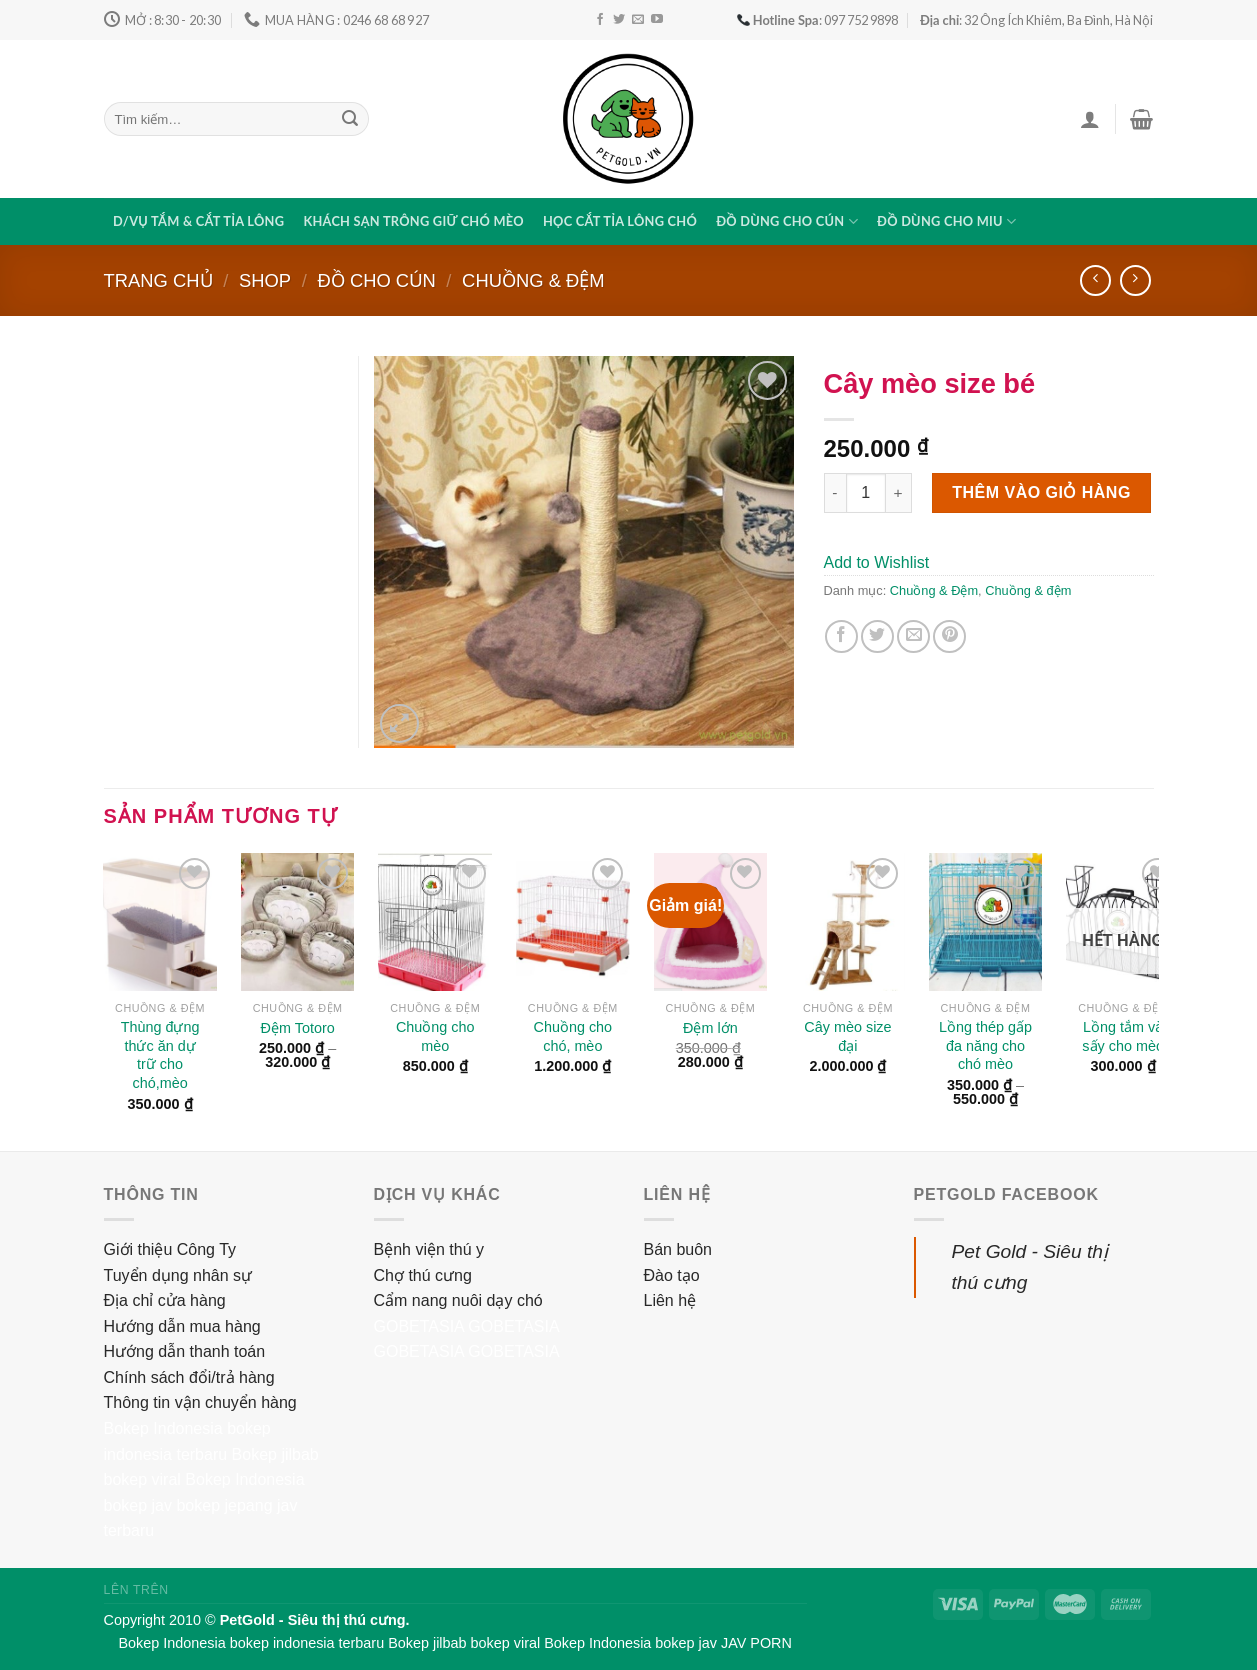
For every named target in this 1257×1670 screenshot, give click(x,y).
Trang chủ (158, 280)
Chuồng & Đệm (533, 280)
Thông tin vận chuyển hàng (200, 1402)
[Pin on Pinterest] (949, 636)
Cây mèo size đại (847, 1036)
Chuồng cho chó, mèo (572, 1036)
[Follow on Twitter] (619, 20)
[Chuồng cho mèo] (435, 922)
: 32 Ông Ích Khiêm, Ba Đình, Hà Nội (1037, 20)
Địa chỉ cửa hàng (165, 1300)
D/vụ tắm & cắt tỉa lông (198, 221)
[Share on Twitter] (877, 636)
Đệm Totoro (298, 1028)
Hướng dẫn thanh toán (185, 1351)
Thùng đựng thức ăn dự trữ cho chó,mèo (160, 1055)
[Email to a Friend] (913, 636)
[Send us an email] (638, 20)
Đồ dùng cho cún (787, 221)
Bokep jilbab (275, 1454)
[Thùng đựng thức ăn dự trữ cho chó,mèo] (160, 922)
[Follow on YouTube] (657, 20)
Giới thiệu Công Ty (170, 1249)
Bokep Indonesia (163, 1428)
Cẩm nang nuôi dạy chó (458, 1300)
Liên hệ (670, 1300)
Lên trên (136, 1590)
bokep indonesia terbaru (307, 1643)
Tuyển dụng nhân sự (178, 1275)
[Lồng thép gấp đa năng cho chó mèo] (986, 922)
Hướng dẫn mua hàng (182, 1326)
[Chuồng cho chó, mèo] (573, 922)
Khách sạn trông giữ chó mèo (413, 221)
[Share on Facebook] (841, 636)
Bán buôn (678, 1249)
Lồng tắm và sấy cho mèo (1123, 1036)
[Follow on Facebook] (600, 20)
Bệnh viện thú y (429, 1249)
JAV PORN (756, 1643)
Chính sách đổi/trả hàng (189, 1377)
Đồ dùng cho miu (946, 221)
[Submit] (350, 119)
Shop (265, 280)
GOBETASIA (419, 1326)
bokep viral (142, 1479)
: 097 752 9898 (817, 20)
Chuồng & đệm (1028, 590)
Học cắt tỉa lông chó (620, 221)
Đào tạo (672, 1275)
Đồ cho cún (376, 280)
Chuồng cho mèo (435, 1036)
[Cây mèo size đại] (848, 922)
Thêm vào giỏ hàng (1041, 492)
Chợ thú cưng (423, 1275)
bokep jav (138, 1505)
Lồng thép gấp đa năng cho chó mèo (985, 1045)
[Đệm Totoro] (298, 922)
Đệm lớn (710, 1028)
